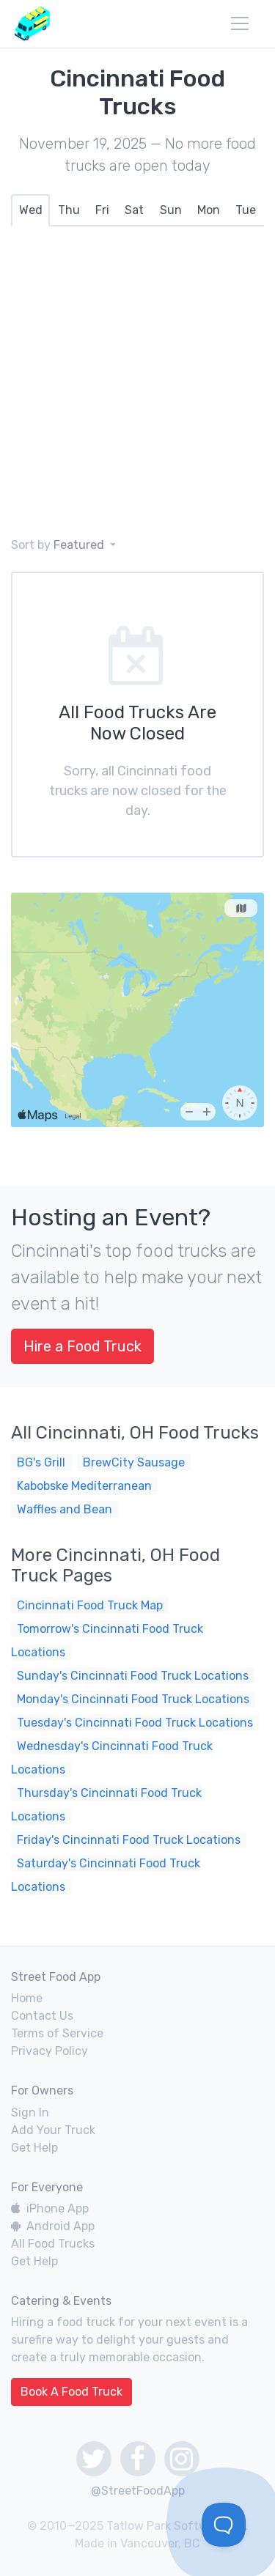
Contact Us (42, 2016)
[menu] (239, 23)
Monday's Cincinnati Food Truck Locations (133, 1699)
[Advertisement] (137, 381)
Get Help (34, 2148)
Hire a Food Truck (82, 1346)
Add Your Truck (53, 2130)
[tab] (30, 210)
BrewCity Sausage (134, 1462)
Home (27, 1998)
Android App (53, 2226)
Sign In (30, 2112)
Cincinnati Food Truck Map (90, 1605)
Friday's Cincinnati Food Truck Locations (129, 1840)
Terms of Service (57, 2033)
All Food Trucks (53, 2244)
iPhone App (50, 2208)
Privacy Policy (49, 2051)
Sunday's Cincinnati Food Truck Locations (133, 1676)
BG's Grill (41, 1462)
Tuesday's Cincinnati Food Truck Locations (135, 1723)
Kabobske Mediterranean (84, 1486)
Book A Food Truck (71, 2392)
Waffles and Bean (64, 1509)
